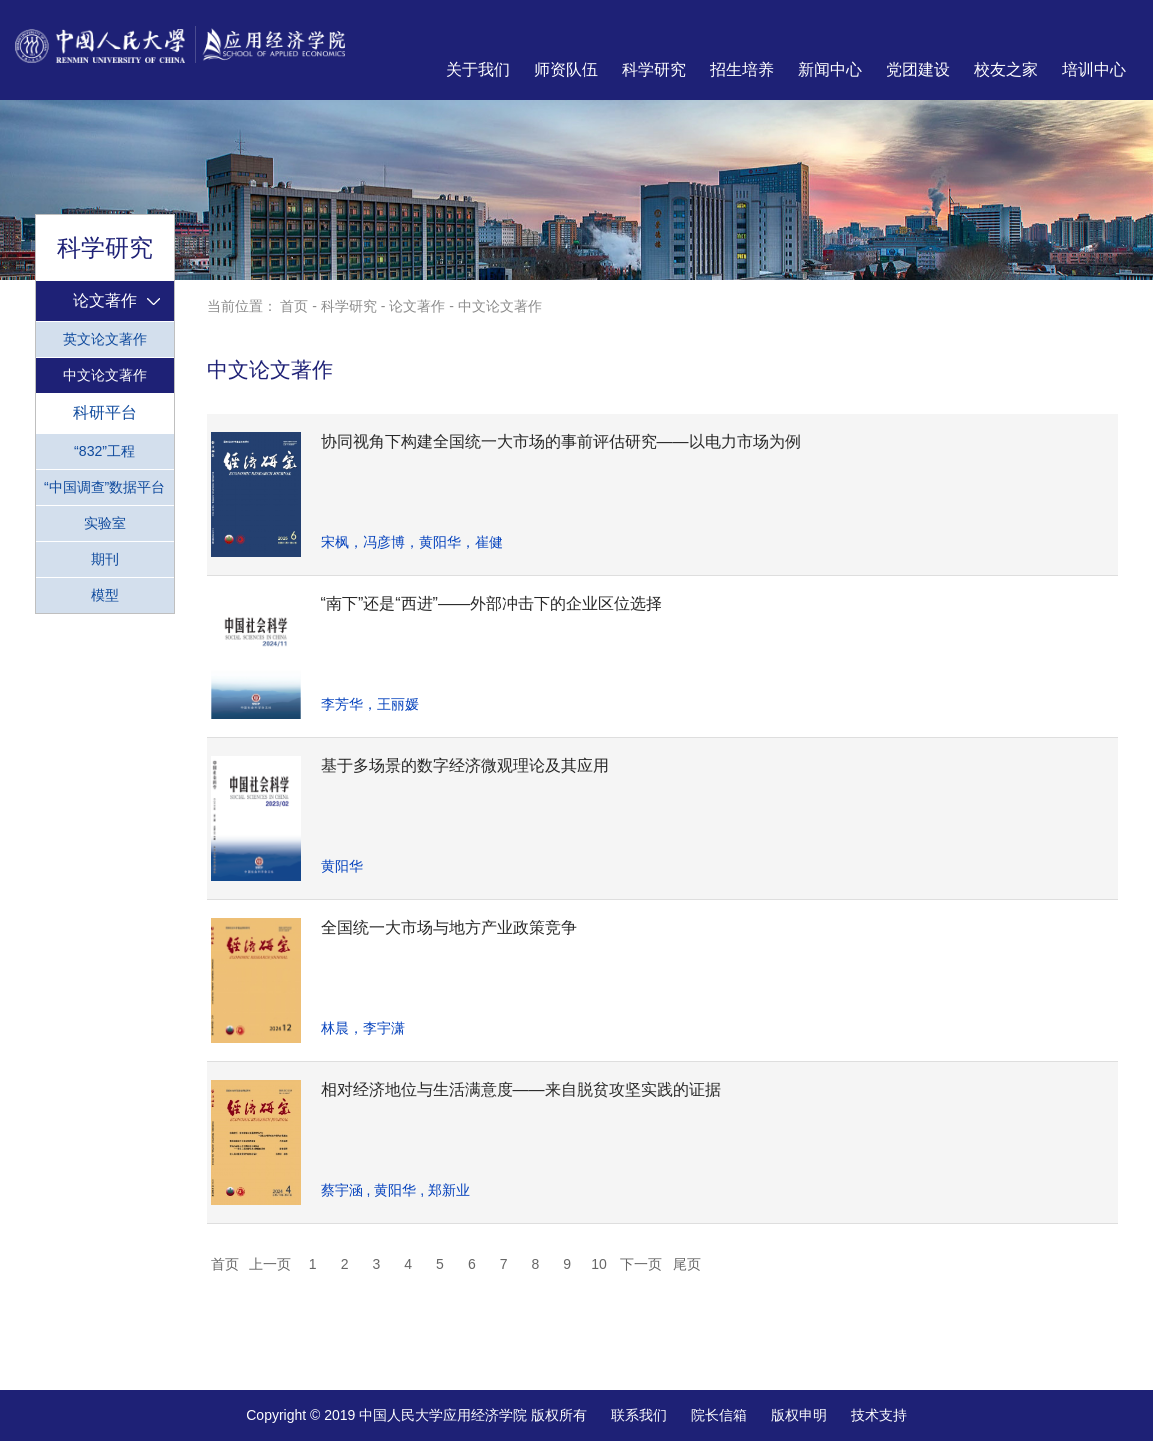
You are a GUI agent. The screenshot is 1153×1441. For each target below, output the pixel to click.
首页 (294, 306)
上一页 (270, 1264)
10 (599, 1264)
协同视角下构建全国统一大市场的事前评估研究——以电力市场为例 (561, 441)
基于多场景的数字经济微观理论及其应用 (465, 765)
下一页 (641, 1264)
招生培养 (742, 69)
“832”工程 (104, 451)
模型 (105, 595)
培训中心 (1094, 69)
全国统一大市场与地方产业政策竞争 (449, 927)
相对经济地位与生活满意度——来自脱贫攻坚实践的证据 (521, 1089)
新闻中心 (830, 69)
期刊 (105, 559)
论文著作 (105, 300)
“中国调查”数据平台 (104, 487)
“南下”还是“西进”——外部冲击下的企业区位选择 (491, 603)
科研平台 (105, 412)
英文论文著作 (105, 339)
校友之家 (1006, 69)
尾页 (687, 1264)
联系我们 (639, 1415)
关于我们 (478, 69)
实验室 (105, 523)
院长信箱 (719, 1415)
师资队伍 (566, 69)
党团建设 (918, 69)
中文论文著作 (105, 375)
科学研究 (654, 69)
